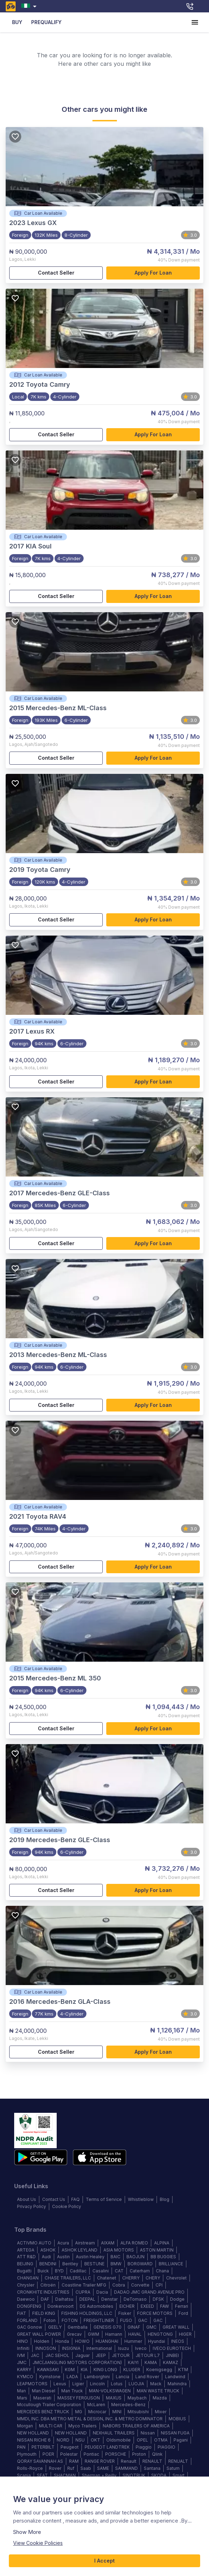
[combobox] (30, 6)
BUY (17, 22)
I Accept (104, 2561)
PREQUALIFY (46, 22)
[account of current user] (194, 22)
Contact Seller (56, 273)
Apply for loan (153, 273)
